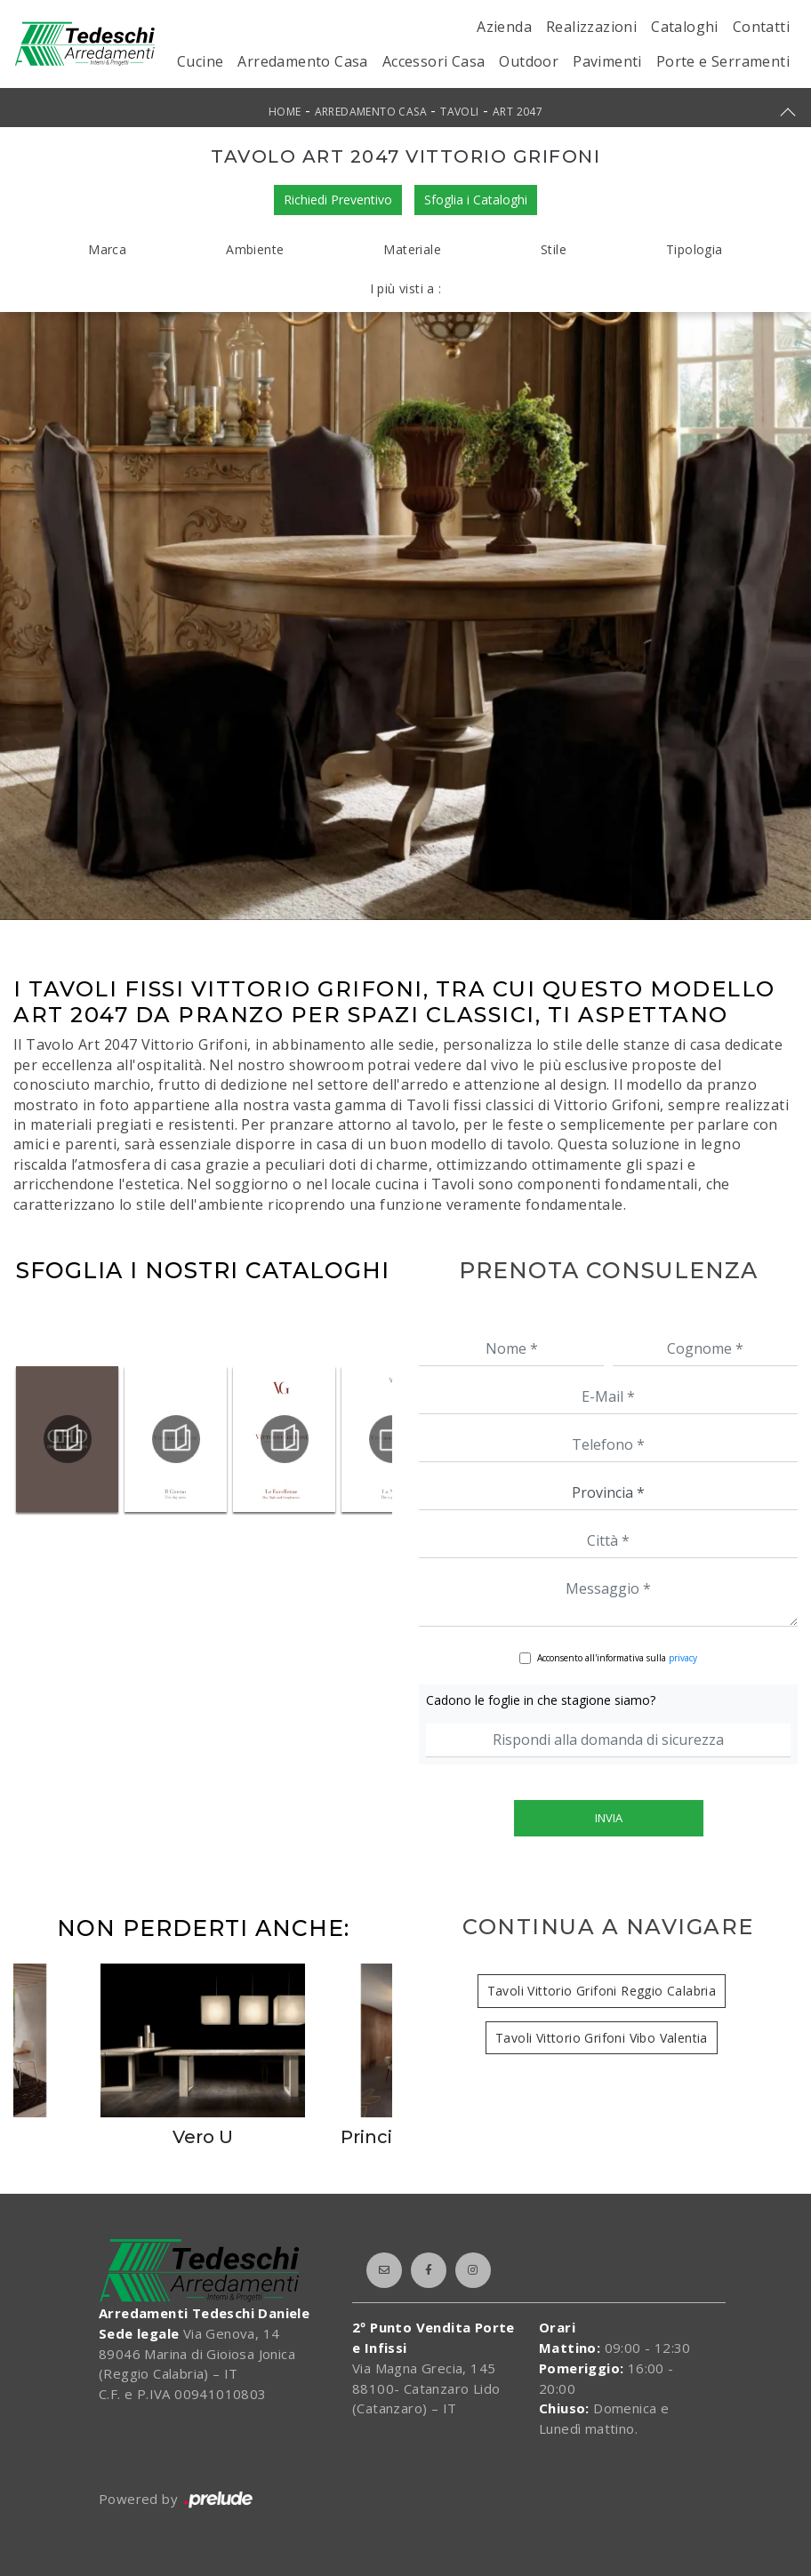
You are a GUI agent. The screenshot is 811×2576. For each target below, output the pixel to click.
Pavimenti (607, 61)
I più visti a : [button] (406, 288)
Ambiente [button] (255, 249)
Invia (608, 1818)
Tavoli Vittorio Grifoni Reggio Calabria (602, 1990)
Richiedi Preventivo (338, 199)
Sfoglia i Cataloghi (475, 199)
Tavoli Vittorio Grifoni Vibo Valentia (601, 2037)
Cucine (200, 61)
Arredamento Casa (302, 61)
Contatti (761, 26)
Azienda (504, 26)
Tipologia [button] (694, 249)
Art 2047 (517, 111)
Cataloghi (685, 26)
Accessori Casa (434, 61)
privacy (683, 1658)
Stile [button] (553, 249)
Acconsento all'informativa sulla (617, 1658)
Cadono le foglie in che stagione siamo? (540, 1700)
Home (285, 111)
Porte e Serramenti (723, 61)
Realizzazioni (591, 26)
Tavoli (459, 111)
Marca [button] (107, 249)
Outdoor (528, 61)
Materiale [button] (412, 249)
